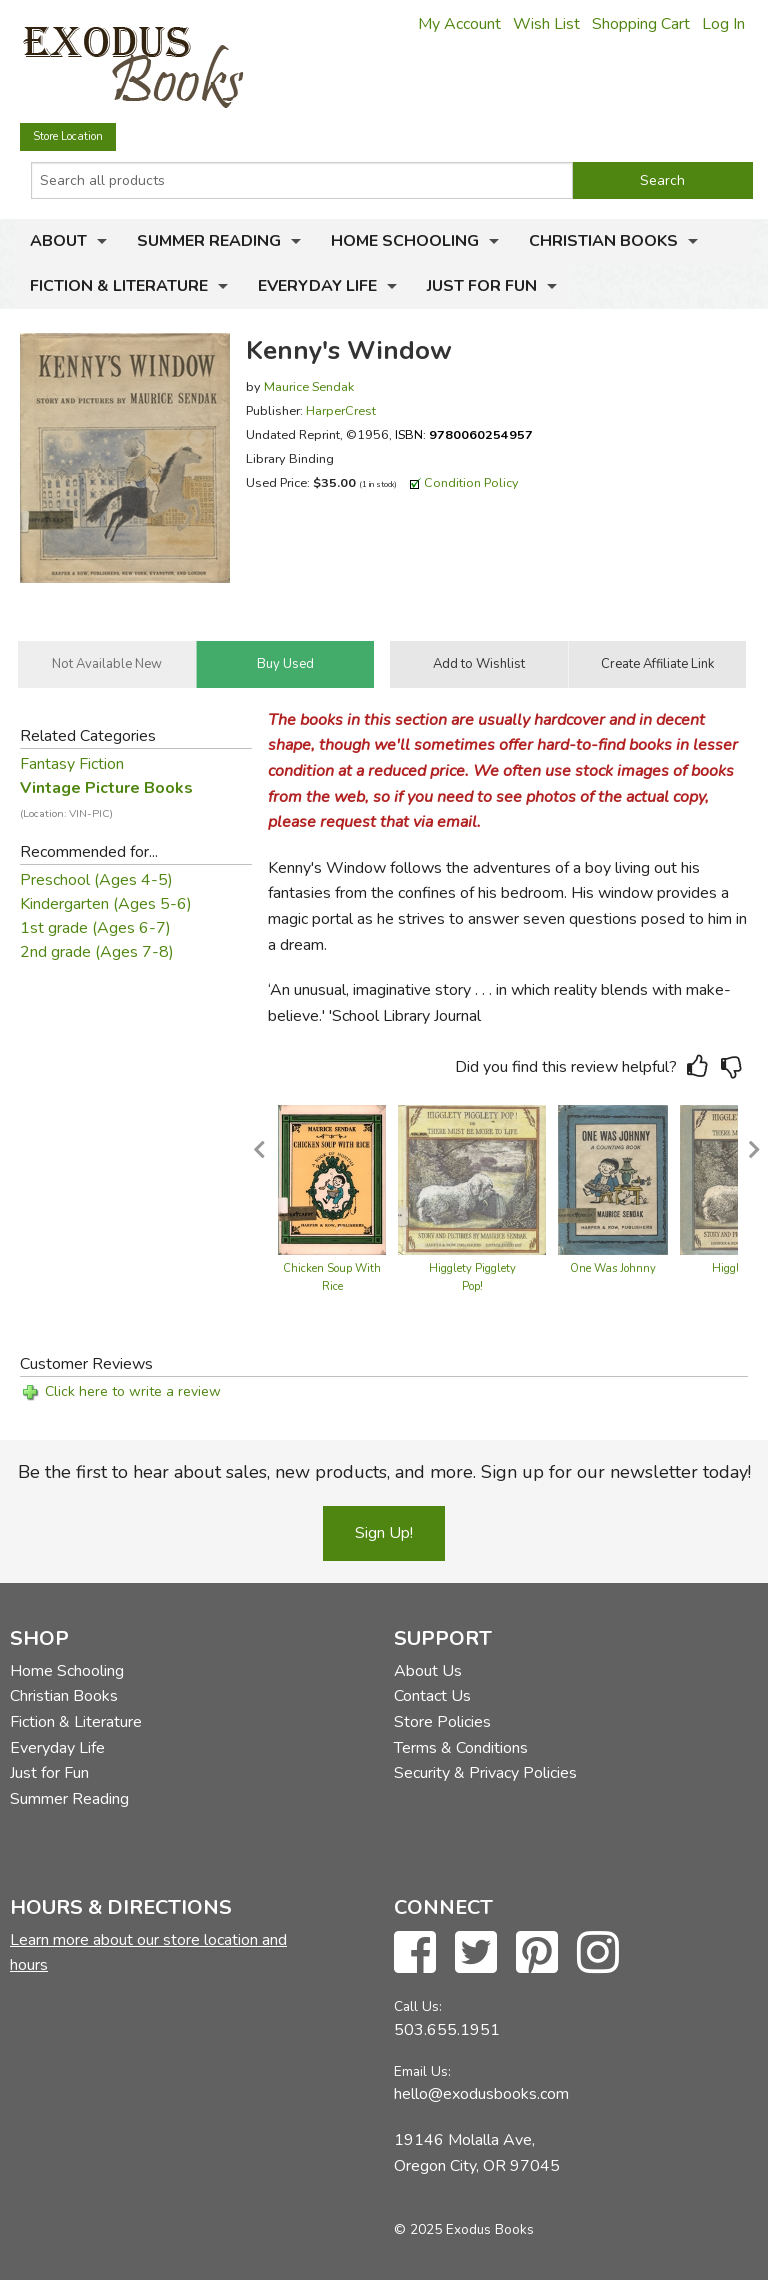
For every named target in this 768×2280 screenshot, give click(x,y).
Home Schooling (405, 241)
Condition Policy (471, 482)
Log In (723, 24)
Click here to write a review (133, 1391)
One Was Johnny (613, 1268)
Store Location (68, 136)
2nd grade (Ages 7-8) (97, 952)
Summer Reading (209, 241)
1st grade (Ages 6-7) (95, 928)
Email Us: (422, 2071)
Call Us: (418, 2006)
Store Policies (442, 1722)
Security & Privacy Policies (485, 1773)
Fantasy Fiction (72, 764)
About (58, 241)
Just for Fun (482, 286)
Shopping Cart (641, 24)
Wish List (546, 24)
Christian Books (603, 241)
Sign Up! (384, 1533)
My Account (459, 24)
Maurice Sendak (309, 386)
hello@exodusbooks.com (481, 2094)
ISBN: (464, 434)
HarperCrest (341, 410)
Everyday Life (317, 286)
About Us (428, 1671)
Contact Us (432, 1696)
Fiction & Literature (119, 286)
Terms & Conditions (461, 1748)
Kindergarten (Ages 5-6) (106, 904)
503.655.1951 (447, 2030)
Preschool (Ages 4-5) (96, 880)
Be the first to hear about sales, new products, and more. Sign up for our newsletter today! (384, 1472)
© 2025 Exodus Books (464, 2229)
